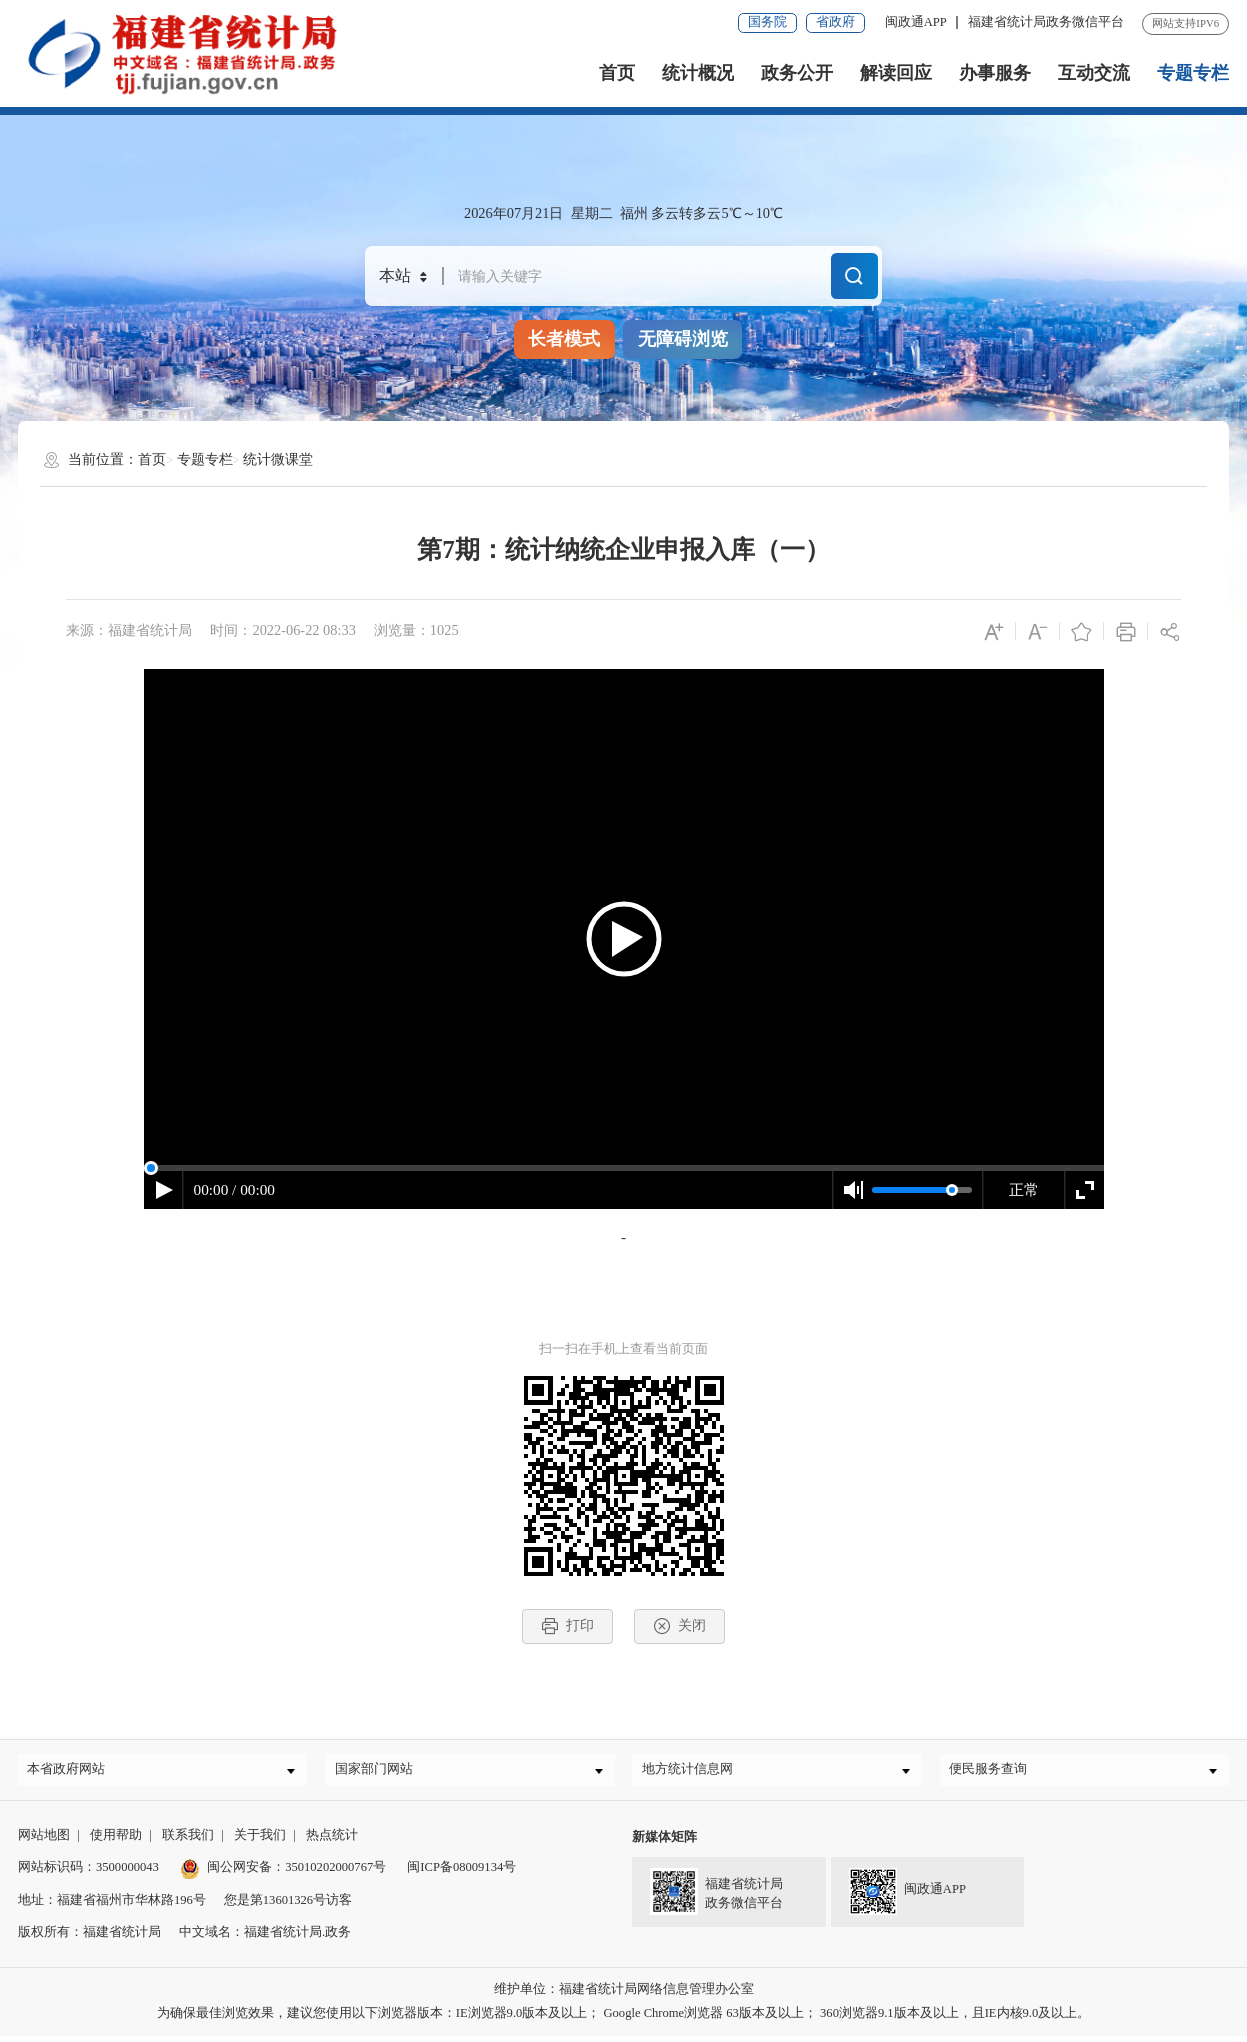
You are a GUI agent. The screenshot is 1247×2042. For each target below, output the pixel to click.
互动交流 (1094, 73)
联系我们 (188, 1842)
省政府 (835, 22)
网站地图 (44, 1842)
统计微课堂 (278, 459)
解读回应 (896, 73)
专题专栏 (1193, 73)
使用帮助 (116, 1842)
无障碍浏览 (683, 339)
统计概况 (698, 73)
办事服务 (995, 73)
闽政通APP (916, 22)
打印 (567, 1626)
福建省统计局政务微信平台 (1046, 22)
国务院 (767, 22)
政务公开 (797, 73)
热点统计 (332, 1842)
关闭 (679, 1626)
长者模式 (564, 339)
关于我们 (260, 1842)
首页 (617, 73)
